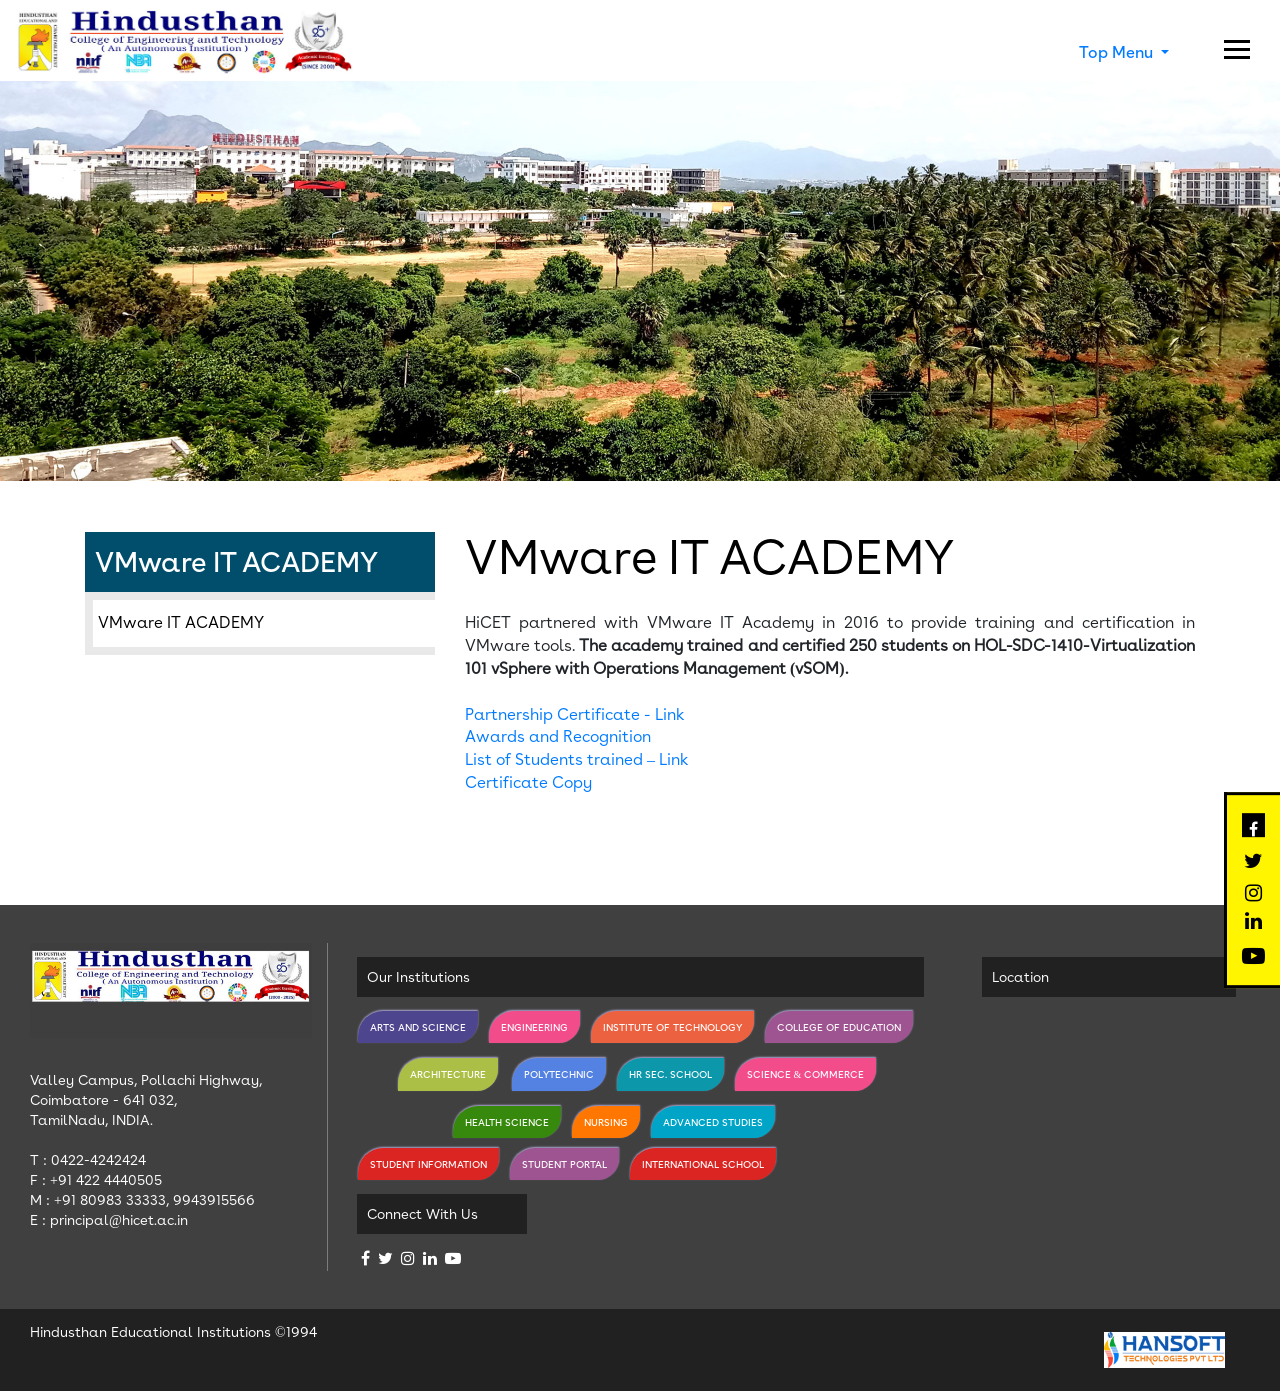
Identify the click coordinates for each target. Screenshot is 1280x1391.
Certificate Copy (528, 782)
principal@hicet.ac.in (119, 1220)
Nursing (606, 1122)
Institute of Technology (672, 1027)
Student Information (428, 1164)
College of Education (839, 1027)
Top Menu (1118, 52)
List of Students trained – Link (577, 759)
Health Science (507, 1122)
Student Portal (564, 1164)
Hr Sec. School (670, 1074)
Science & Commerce (806, 1074)
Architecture (448, 1074)
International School (703, 1164)
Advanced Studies (713, 1122)
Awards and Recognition (558, 736)
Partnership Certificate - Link (575, 714)
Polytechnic (559, 1074)
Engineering (534, 1027)
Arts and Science (418, 1027)
